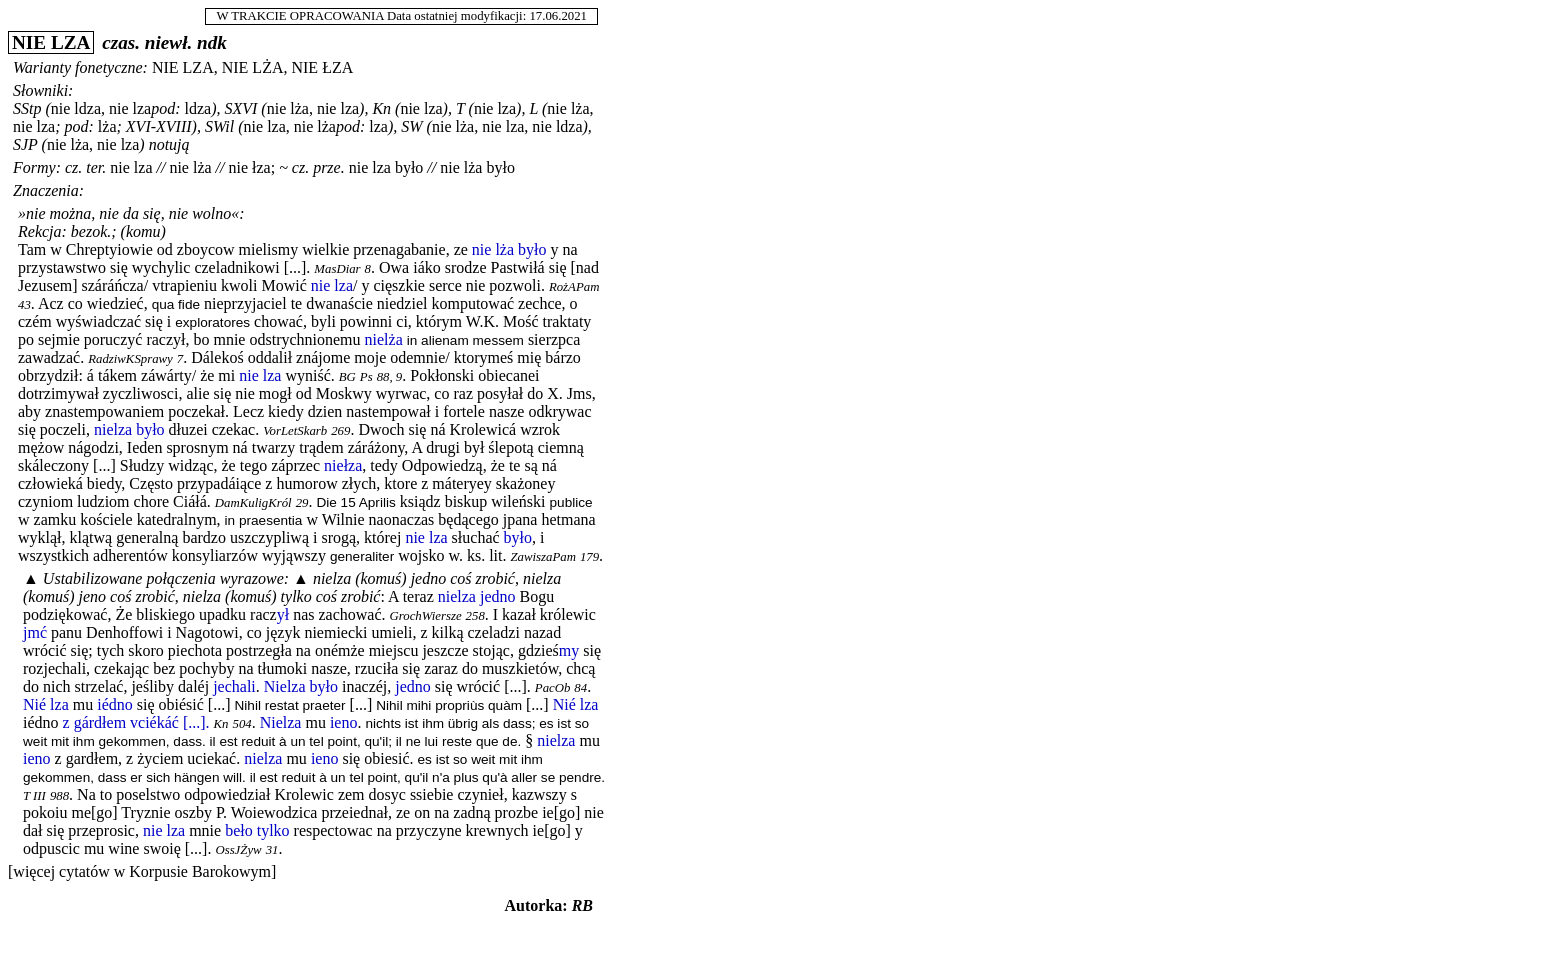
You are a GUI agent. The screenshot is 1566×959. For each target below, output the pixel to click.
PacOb (553, 688)
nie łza (250, 167)
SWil (219, 126)
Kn (381, 108)
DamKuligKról (253, 503)
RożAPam (574, 287)
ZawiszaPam (542, 557)
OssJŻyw (238, 850)
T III (34, 796)
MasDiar (337, 269)
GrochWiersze (426, 616)
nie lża (190, 167)
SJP (25, 144)
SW (411, 126)
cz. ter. (85, 167)
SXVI (240, 108)
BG (347, 377)
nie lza (131, 167)
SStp (27, 108)
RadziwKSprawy (130, 359)
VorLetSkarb (295, 431)
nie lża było (477, 167)
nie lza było (386, 167)
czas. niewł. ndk (164, 42)
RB (582, 905)
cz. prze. (318, 167)
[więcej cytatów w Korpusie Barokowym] (142, 871)
